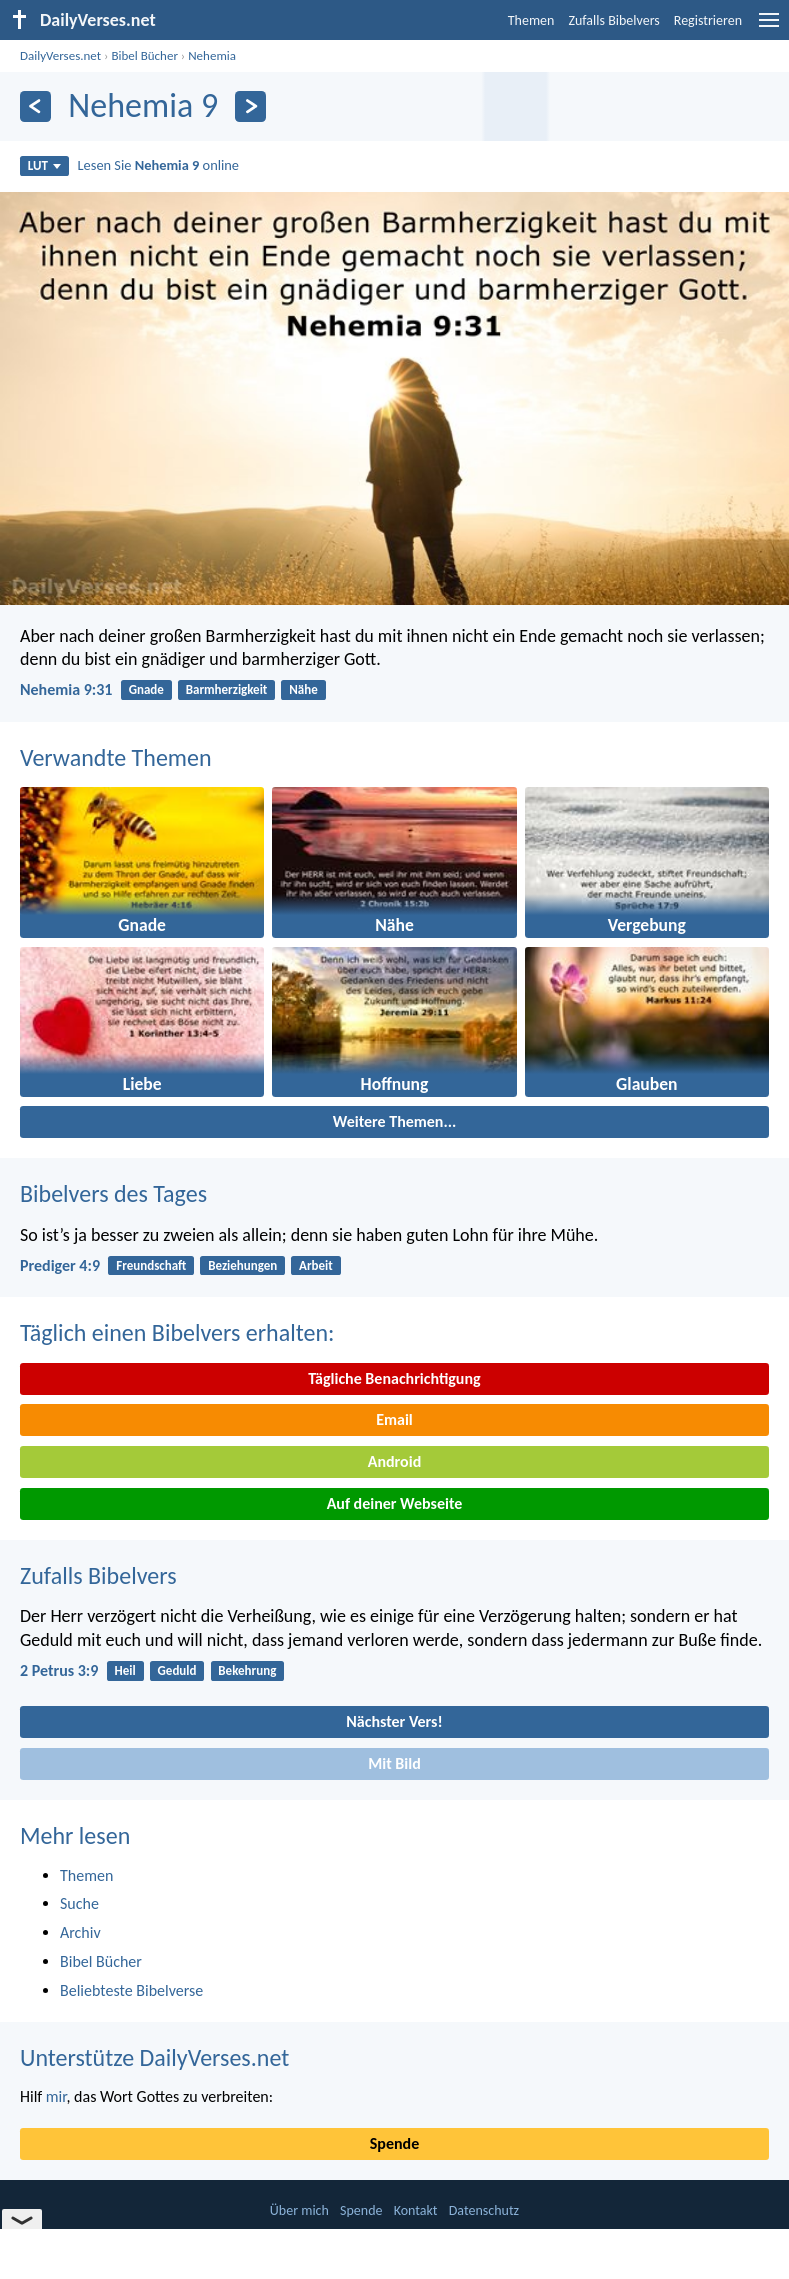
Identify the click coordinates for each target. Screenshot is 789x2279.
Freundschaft (151, 1265)
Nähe (303, 689)
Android (394, 1461)
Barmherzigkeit (227, 689)
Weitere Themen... (395, 1121)
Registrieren (708, 20)
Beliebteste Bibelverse (131, 1990)
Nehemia (212, 55)
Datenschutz (484, 2210)
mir (56, 2096)
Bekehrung (247, 1670)
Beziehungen (242, 1265)
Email (394, 1419)
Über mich (299, 2210)
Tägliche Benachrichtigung (394, 1378)
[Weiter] (250, 106)
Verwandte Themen (116, 757)
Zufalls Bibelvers (613, 20)
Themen (531, 20)
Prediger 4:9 (60, 1265)
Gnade (146, 689)
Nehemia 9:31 (66, 689)
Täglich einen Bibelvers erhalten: (177, 1332)
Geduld (177, 1670)
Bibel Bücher (144, 55)
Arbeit (316, 1265)
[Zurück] (35, 106)
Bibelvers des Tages (113, 1193)
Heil (125, 1670)
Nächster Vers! (394, 1721)
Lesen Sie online (158, 165)
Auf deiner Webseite (395, 1503)
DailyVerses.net (60, 55)
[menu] (769, 27)
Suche (79, 1903)
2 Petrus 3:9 (59, 1670)
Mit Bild (394, 1763)
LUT (44, 165)
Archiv (80, 1932)
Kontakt (416, 2210)
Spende (394, 2143)
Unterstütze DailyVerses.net (154, 2057)
